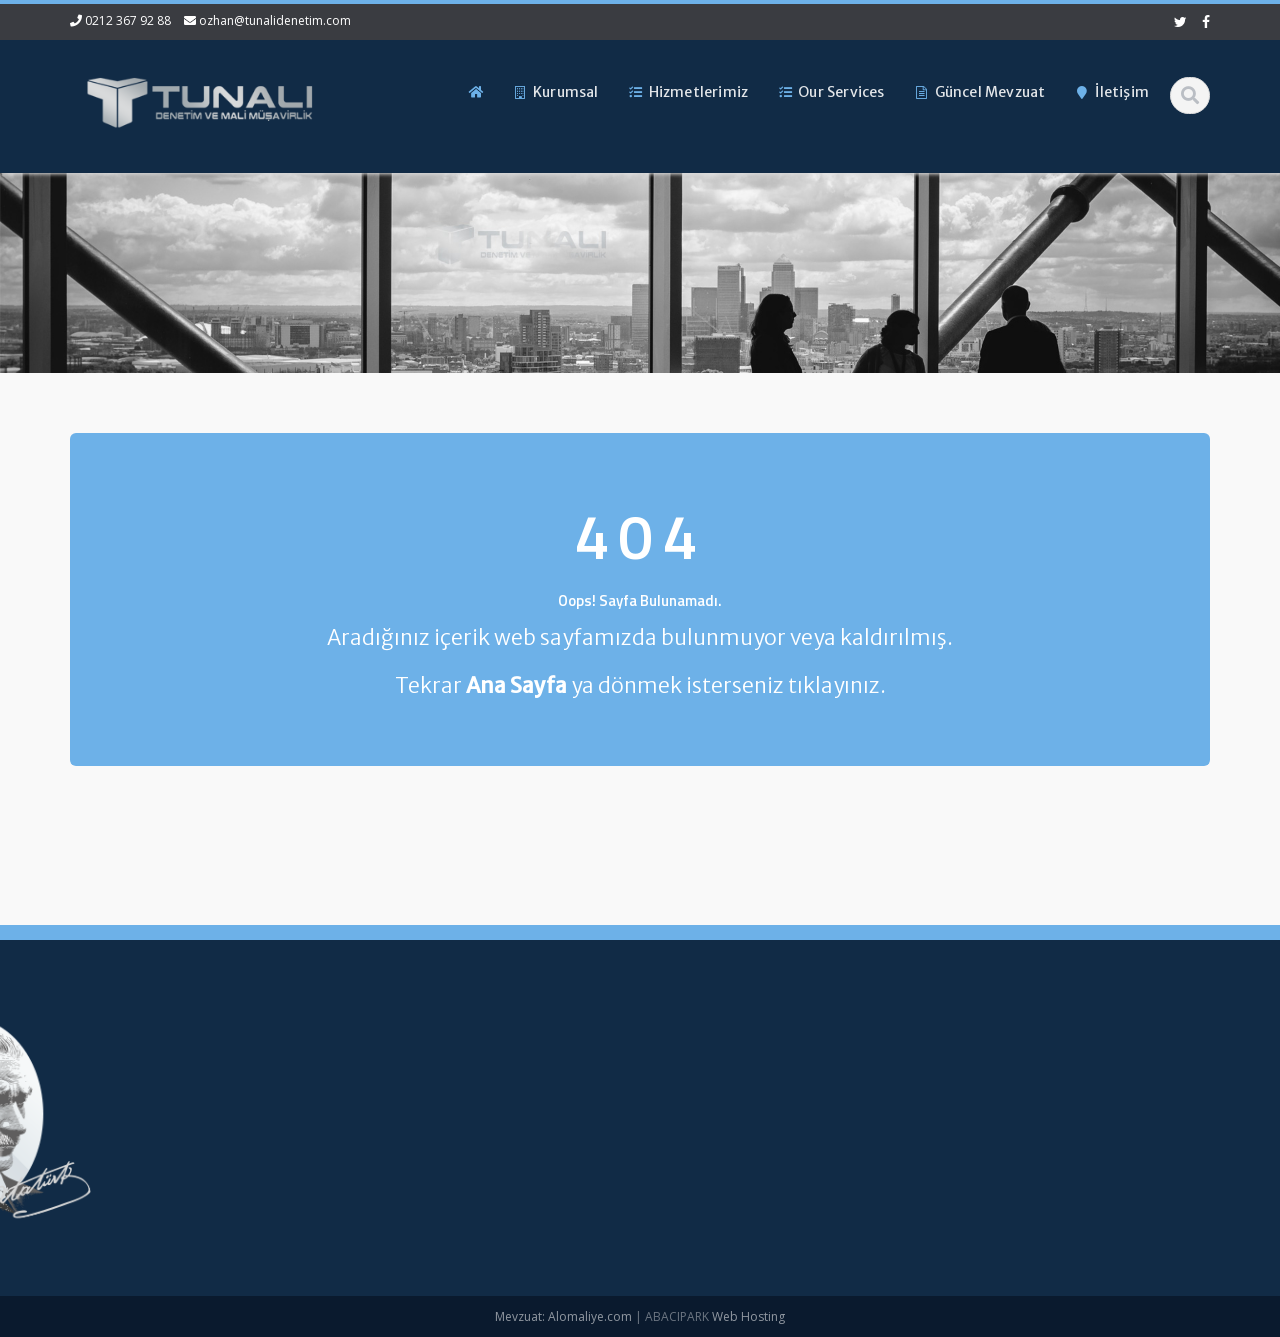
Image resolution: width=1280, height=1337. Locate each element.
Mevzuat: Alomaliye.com (563, 1316)
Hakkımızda (456, 1100)
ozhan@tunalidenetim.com (275, 20)
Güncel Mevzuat (470, 1167)
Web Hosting (748, 1316)
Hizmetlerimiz (462, 1133)
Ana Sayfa (452, 1067)
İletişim (442, 1200)
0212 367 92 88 (128, 20)
